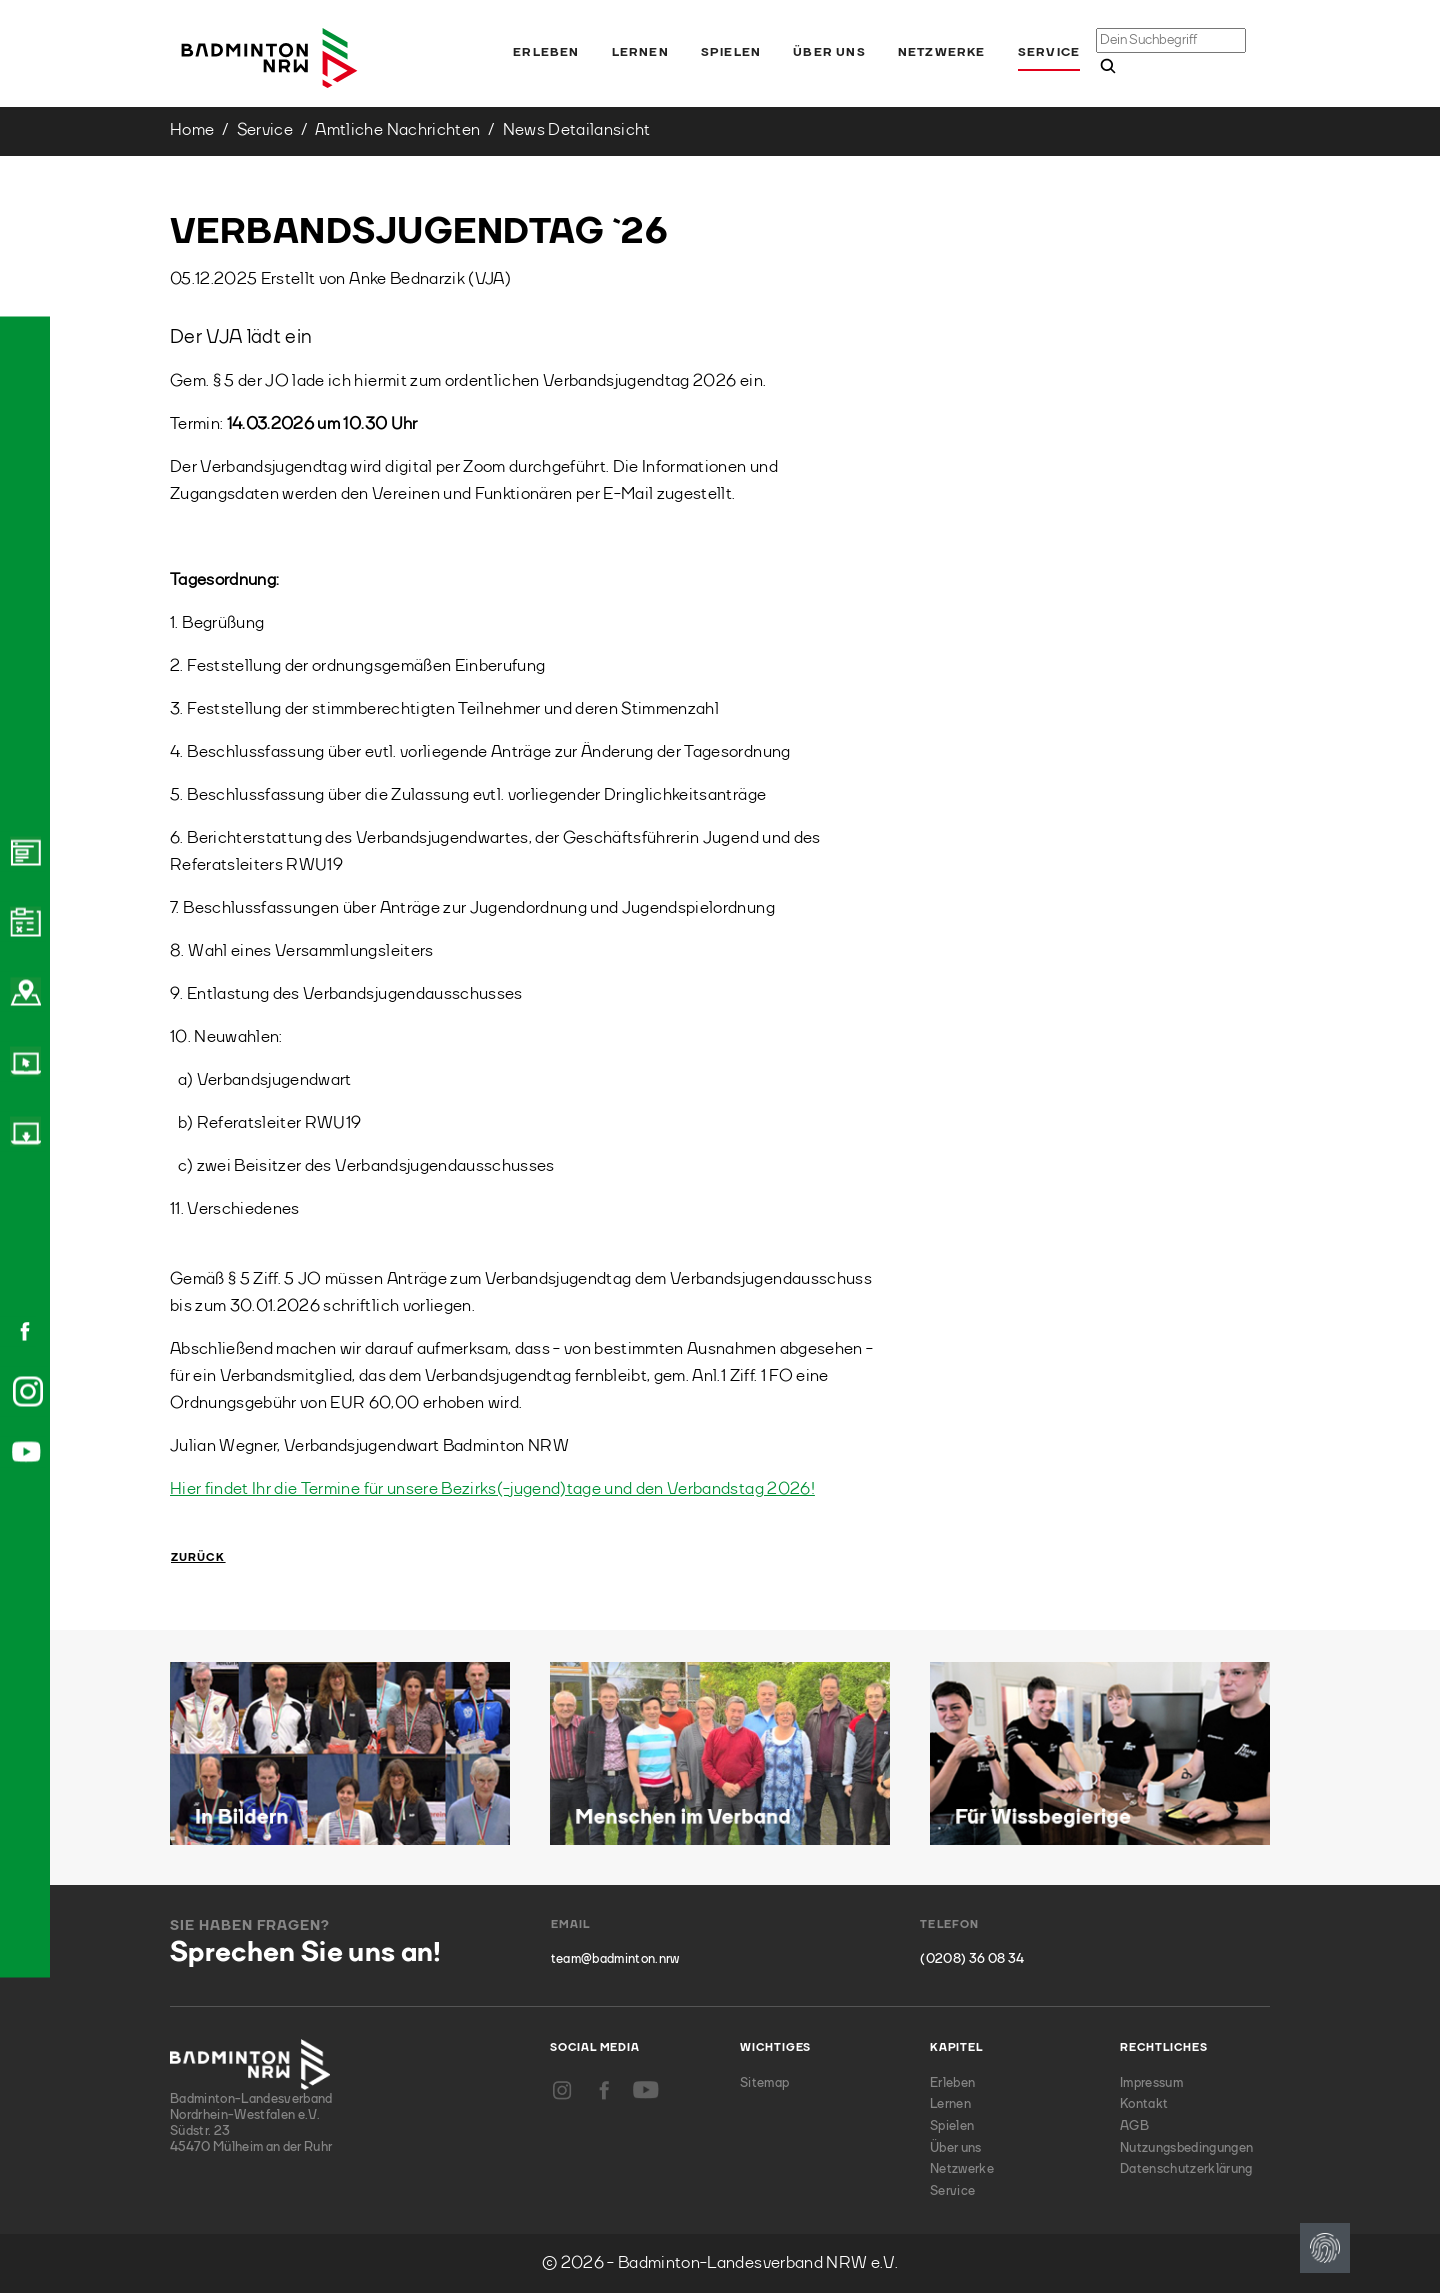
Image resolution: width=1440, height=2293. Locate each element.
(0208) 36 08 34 (972, 1959)
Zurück (198, 1558)
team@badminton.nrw (615, 1959)
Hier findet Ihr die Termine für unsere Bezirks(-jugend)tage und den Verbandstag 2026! (492, 1489)
